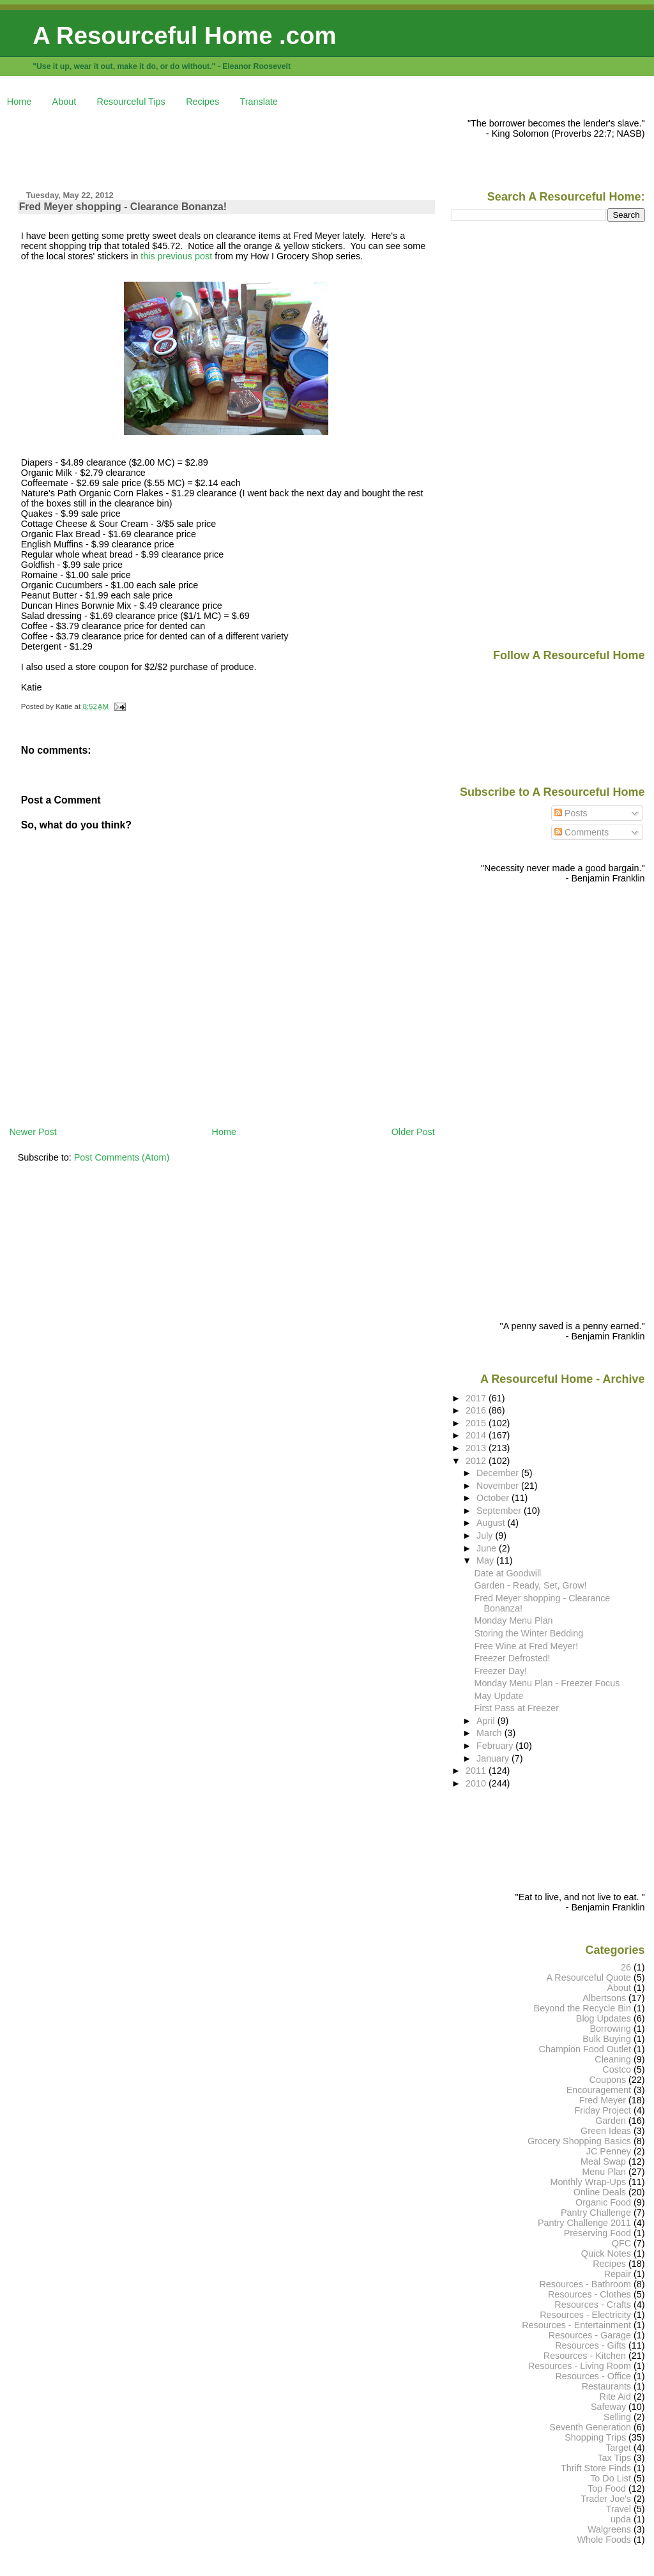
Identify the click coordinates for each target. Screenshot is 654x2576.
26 (626, 1967)
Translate (259, 101)
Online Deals (600, 2192)
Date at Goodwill (508, 1573)
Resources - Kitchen (585, 2356)
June (487, 1548)
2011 (477, 1770)
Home (19, 101)
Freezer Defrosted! (513, 1658)
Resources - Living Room (579, 2366)
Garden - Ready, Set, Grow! (531, 1585)
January (494, 1758)
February (495, 1746)
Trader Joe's (606, 2499)
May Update (499, 1696)
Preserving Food (597, 2233)
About (64, 101)
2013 (477, 1448)
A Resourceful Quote (589, 1977)
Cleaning (613, 2059)
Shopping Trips (595, 2437)
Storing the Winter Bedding (529, 1633)
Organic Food (603, 2202)
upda (621, 2519)
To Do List (610, 2478)
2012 (477, 1461)
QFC (621, 2243)
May (486, 1560)
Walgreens (609, 2529)
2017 (477, 1398)
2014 (477, 1435)
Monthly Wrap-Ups (588, 2182)
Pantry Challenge (596, 2212)
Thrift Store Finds (596, 2468)
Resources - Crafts (592, 2304)
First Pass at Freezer (517, 1708)
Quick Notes (606, 2253)
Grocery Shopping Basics (579, 2141)
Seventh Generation (590, 2427)
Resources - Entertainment (576, 2325)
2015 (477, 1423)
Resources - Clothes (589, 2294)
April (487, 1721)
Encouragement (599, 2090)
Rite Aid (616, 2396)
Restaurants (606, 2386)
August (492, 1523)
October (494, 1498)
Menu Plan (604, 2172)
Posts (571, 813)
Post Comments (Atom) (122, 1157)
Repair (617, 2274)
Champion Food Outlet (585, 2049)
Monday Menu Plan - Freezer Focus (547, 1683)
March (490, 1733)
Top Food (607, 2488)
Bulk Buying (606, 2039)
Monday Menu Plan (514, 1620)
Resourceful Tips (131, 101)
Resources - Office (593, 2376)
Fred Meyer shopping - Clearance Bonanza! (123, 206)
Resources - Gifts (590, 2345)
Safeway (608, 2407)
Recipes (202, 101)
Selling (617, 2417)
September (500, 1510)
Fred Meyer (602, 2100)
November (498, 1486)
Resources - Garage (590, 2335)
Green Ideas (606, 2131)
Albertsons (604, 1998)
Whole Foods (604, 2539)
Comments (581, 832)
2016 (477, 1410)
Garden (610, 2120)
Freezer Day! (501, 1671)
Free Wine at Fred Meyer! (527, 1646)
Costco (616, 2069)
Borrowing (610, 2028)
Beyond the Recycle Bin (582, 2008)
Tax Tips (614, 2458)
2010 (477, 1783)
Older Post (413, 1132)
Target (618, 2448)
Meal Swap (603, 2161)
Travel (618, 2509)
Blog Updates (603, 2018)
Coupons (607, 2080)
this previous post (176, 256)
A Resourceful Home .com (184, 35)
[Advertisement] (241, 147)
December (498, 1473)
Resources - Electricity (585, 2315)
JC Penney (608, 2151)
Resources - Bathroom (585, 2284)
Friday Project (602, 2110)
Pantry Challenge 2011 (584, 2223)
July (485, 1535)
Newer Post (32, 1132)
